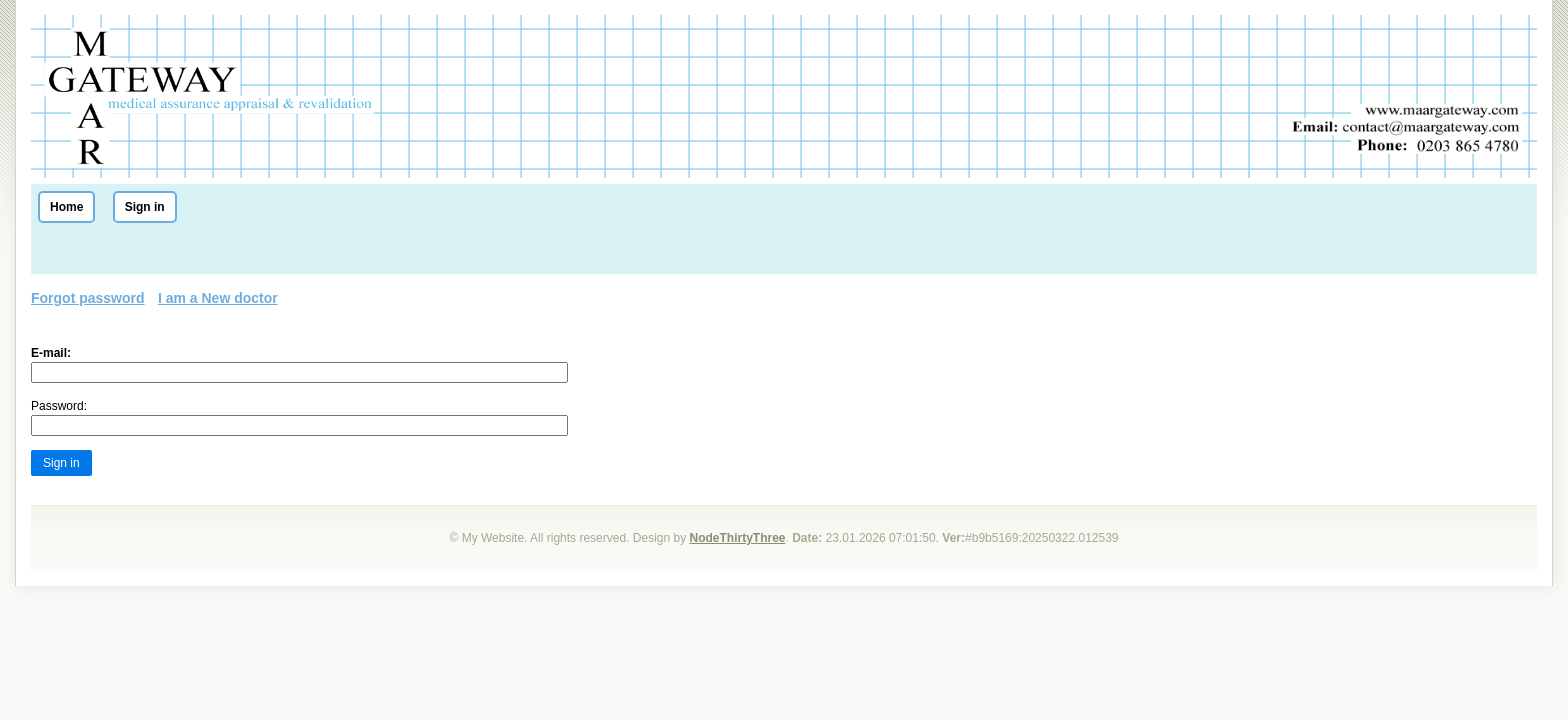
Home (66, 207)
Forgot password (88, 298)
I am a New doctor (218, 298)
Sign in (145, 207)
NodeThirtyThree (738, 538)
